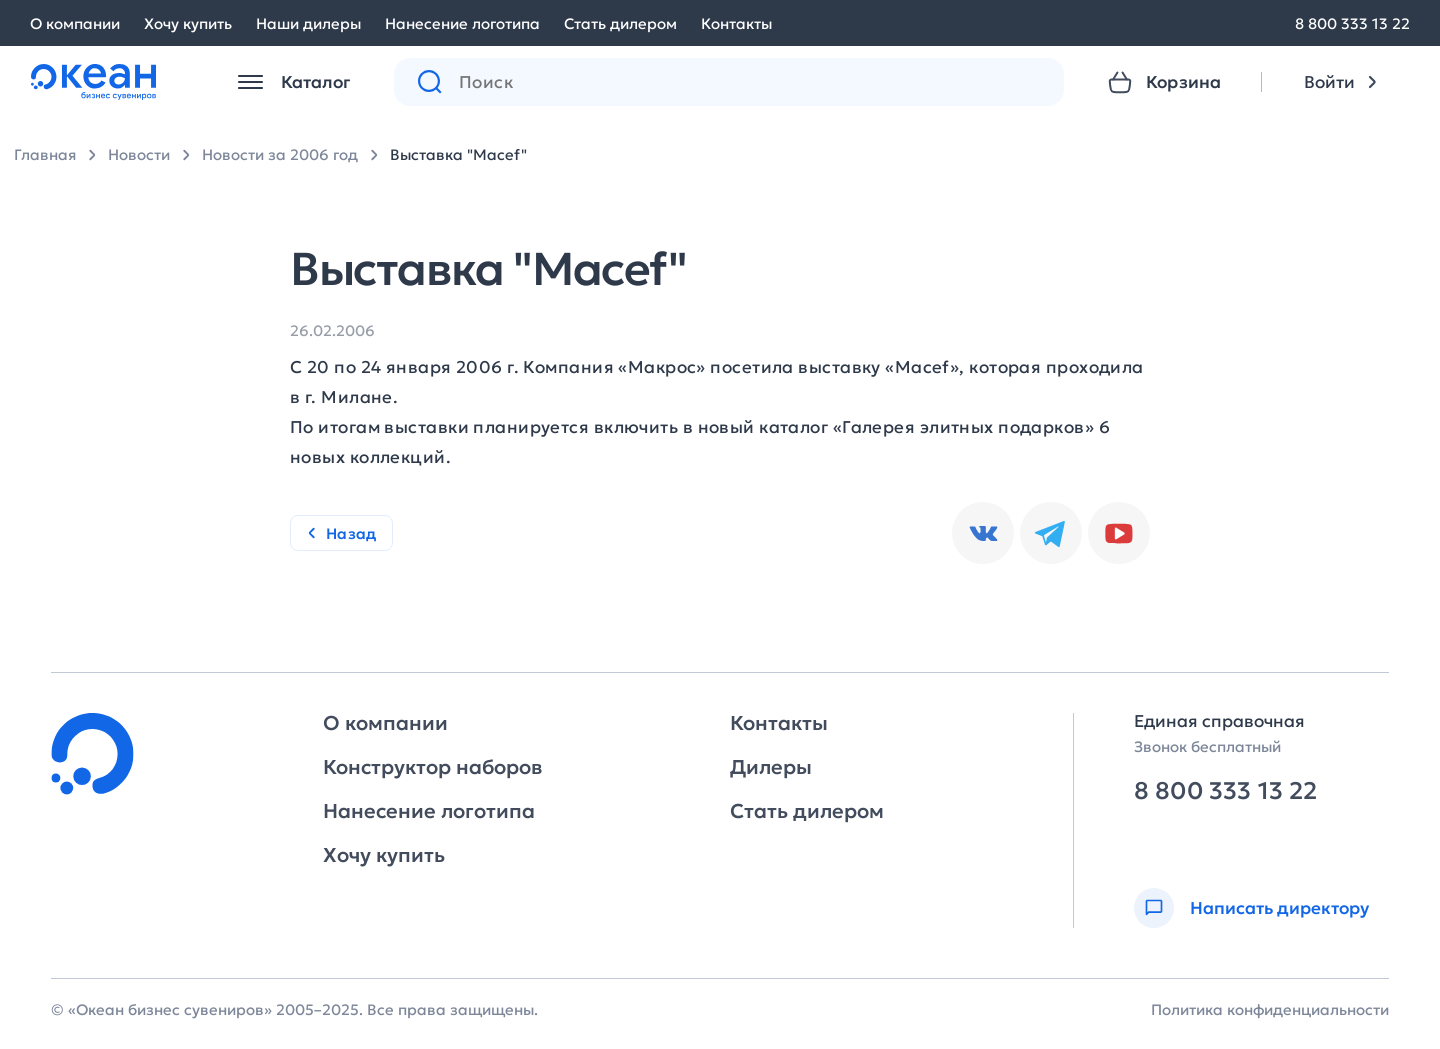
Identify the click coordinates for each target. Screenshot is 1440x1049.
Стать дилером (620, 23)
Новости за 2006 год (280, 154)
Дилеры (771, 767)
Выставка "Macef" (458, 154)
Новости (139, 154)
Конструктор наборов (432, 767)
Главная (45, 154)
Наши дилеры (308, 23)
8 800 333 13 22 (1352, 23)
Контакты (736, 23)
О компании (75, 23)
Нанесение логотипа (462, 23)
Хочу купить (188, 23)
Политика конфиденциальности (1270, 1009)
